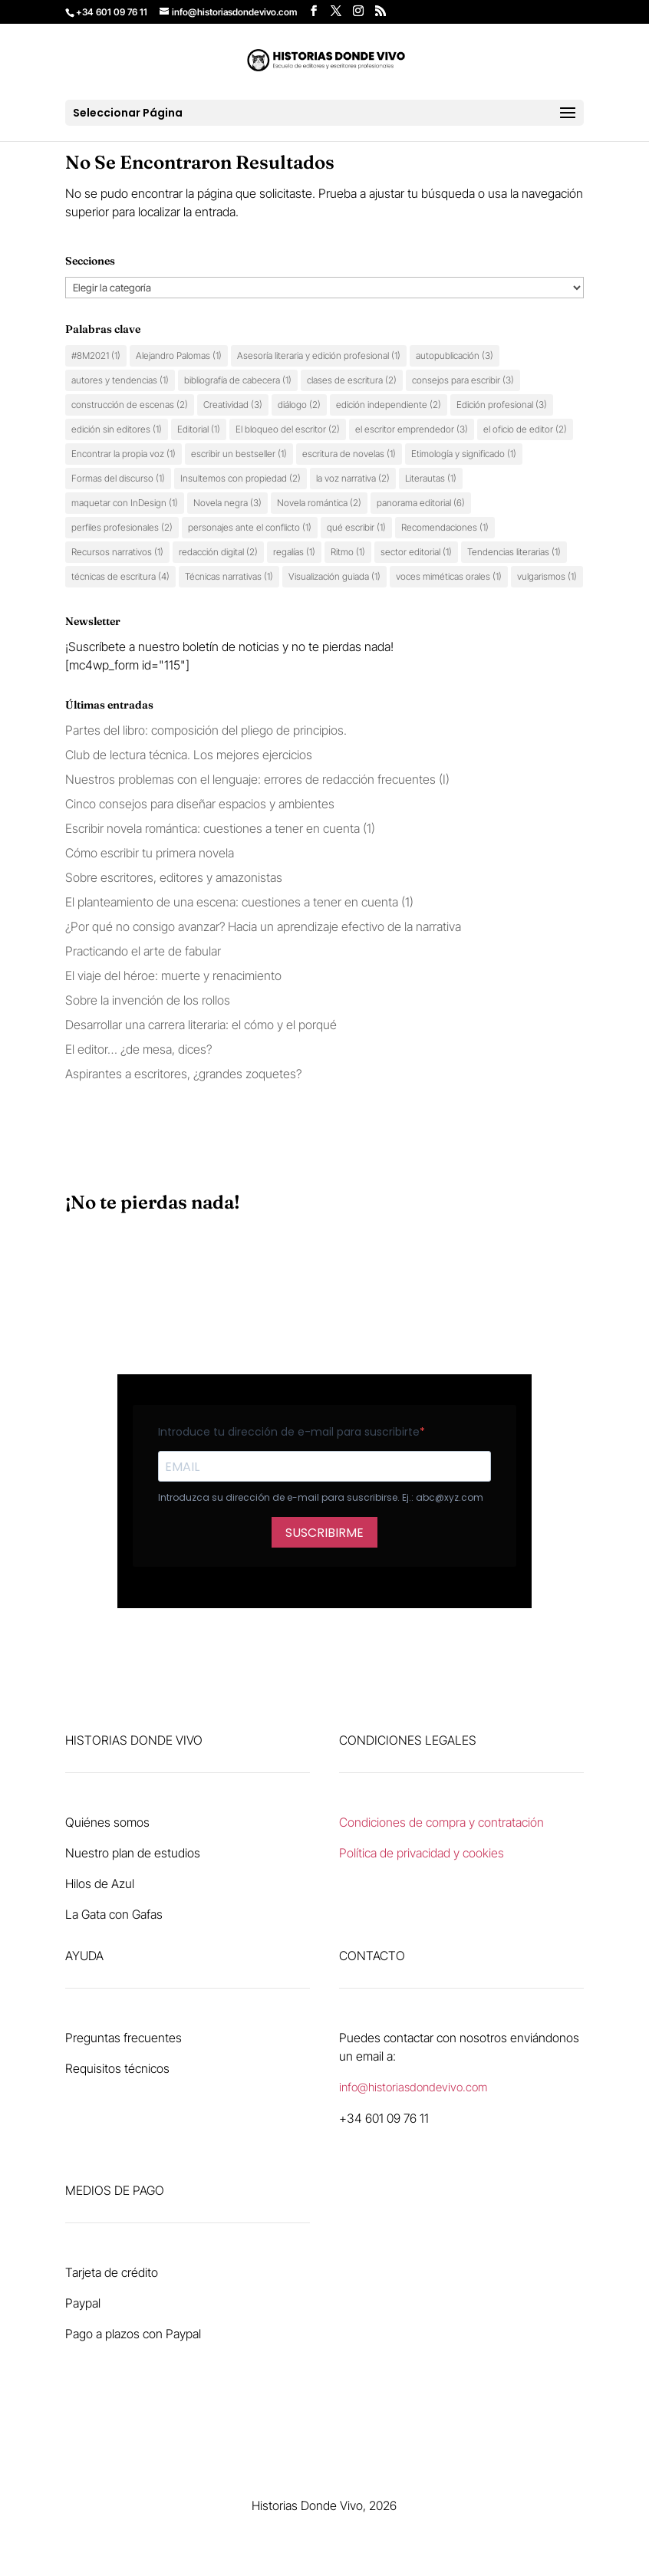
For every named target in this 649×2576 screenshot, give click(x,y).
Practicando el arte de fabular (143, 951)
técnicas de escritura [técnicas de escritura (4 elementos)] (120, 576)
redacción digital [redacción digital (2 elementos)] (218, 552)
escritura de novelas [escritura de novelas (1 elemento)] (349, 453)
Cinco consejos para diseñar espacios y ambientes (201, 803)
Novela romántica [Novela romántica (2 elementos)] (319, 502)
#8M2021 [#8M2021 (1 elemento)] (95, 355)
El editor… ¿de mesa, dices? (138, 1049)
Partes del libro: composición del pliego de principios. (206, 730)
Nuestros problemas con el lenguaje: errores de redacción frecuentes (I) (257, 779)
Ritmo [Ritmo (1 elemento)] (348, 552)
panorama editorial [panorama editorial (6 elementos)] (421, 502)
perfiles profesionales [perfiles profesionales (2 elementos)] (122, 527)
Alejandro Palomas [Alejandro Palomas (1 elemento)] (179, 355)
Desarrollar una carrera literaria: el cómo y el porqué (201, 1024)
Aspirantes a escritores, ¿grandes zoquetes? (183, 1073)
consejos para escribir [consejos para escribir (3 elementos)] (463, 380)
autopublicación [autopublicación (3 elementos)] (454, 355)
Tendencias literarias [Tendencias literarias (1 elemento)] (514, 552)
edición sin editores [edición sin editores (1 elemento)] (116, 429)
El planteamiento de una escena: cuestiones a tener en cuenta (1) (239, 902)
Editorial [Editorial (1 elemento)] (198, 429)
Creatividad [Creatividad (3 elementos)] (232, 404)
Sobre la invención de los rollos (147, 1000)
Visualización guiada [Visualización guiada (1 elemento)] (334, 576)
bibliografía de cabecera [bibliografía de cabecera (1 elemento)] (238, 380)
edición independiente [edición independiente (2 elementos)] (388, 404)
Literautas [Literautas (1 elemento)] (430, 478)
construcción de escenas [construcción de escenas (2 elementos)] (129, 404)
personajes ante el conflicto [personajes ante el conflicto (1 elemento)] (249, 527)
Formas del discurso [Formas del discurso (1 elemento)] (118, 478)
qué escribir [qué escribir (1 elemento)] (356, 527)
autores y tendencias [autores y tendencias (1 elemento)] (120, 380)
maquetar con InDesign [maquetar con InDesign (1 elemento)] (124, 502)
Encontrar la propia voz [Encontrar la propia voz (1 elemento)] (123, 453)
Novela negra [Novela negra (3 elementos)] (227, 502)
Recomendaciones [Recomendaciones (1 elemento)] (445, 527)
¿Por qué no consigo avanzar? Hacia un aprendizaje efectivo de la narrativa (263, 926)
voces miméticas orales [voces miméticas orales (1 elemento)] (449, 576)
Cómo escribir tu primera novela (149, 852)
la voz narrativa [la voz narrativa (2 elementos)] (353, 478)
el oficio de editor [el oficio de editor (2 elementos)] (525, 429)
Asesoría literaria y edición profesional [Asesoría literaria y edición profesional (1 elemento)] (318, 355)
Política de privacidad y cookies (421, 1852)
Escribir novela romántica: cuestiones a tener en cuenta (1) (220, 828)
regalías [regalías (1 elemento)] (294, 552)
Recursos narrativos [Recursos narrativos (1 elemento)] (117, 552)
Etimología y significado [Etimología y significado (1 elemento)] (463, 453)
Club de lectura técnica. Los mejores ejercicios (188, 754)
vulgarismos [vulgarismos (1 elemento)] (547, 576)
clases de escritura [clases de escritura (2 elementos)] (352, 380)
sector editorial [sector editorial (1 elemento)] (416, 552)
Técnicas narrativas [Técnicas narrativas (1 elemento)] (229, 576)
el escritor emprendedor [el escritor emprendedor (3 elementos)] (411, 429)
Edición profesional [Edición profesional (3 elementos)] (501, 404)
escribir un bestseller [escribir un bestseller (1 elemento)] (239, 453)
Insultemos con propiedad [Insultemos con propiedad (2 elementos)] (240, 478)
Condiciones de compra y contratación (441, 1822)
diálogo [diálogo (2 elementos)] (299, 404)
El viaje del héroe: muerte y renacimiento (173, 975)
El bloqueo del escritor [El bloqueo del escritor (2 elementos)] (288, 429)
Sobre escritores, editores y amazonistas (173, 877)
